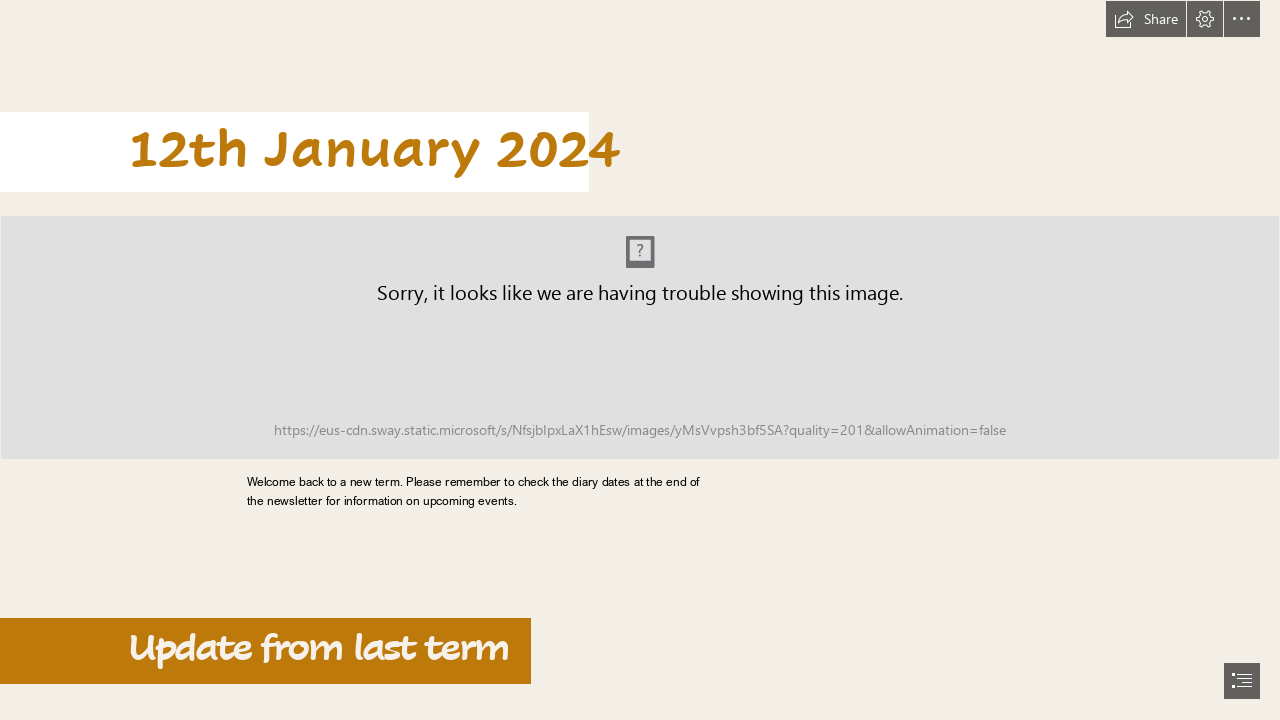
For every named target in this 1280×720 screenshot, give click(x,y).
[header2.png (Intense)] (640, 337)
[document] (640, 360)
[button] (1146, 19)
